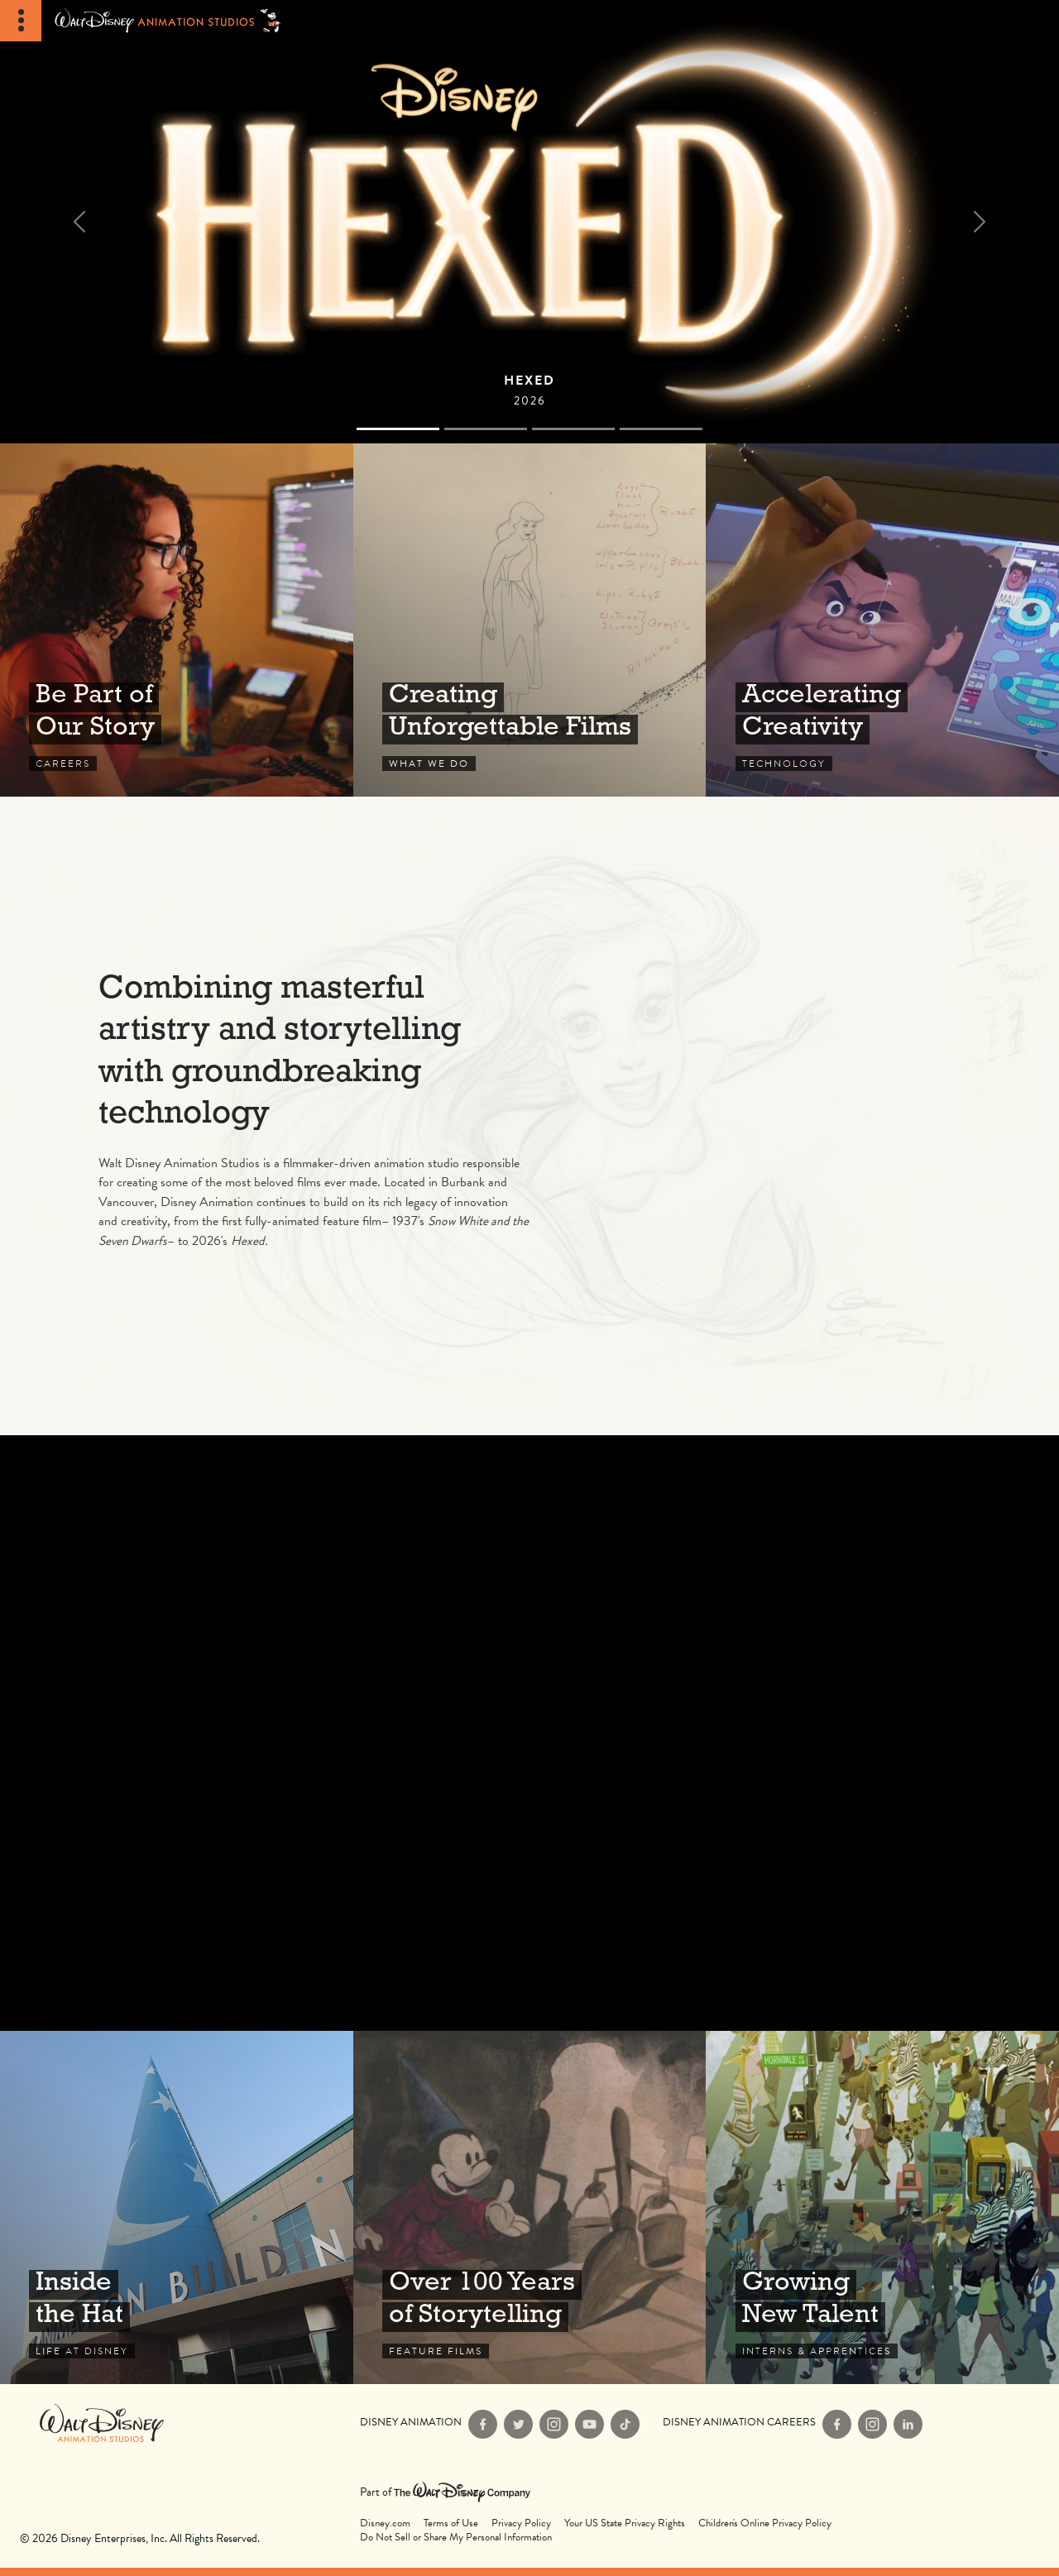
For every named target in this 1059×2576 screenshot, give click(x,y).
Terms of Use (451, 2523)
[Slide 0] (398, 429)
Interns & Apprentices (882, 2207)
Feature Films (530, 2207)
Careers (176, 620)
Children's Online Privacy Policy (764, 2523)
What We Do (530, 620)
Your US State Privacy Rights (624, 2523)
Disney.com (385, 2523)
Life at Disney (176, 2207)
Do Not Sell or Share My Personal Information (456, 2537)
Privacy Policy (521, 2523)
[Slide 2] (573, 429)
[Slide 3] (661, 429)
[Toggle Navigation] (20, 20)
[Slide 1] (485, 429)
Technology (882, 620)
